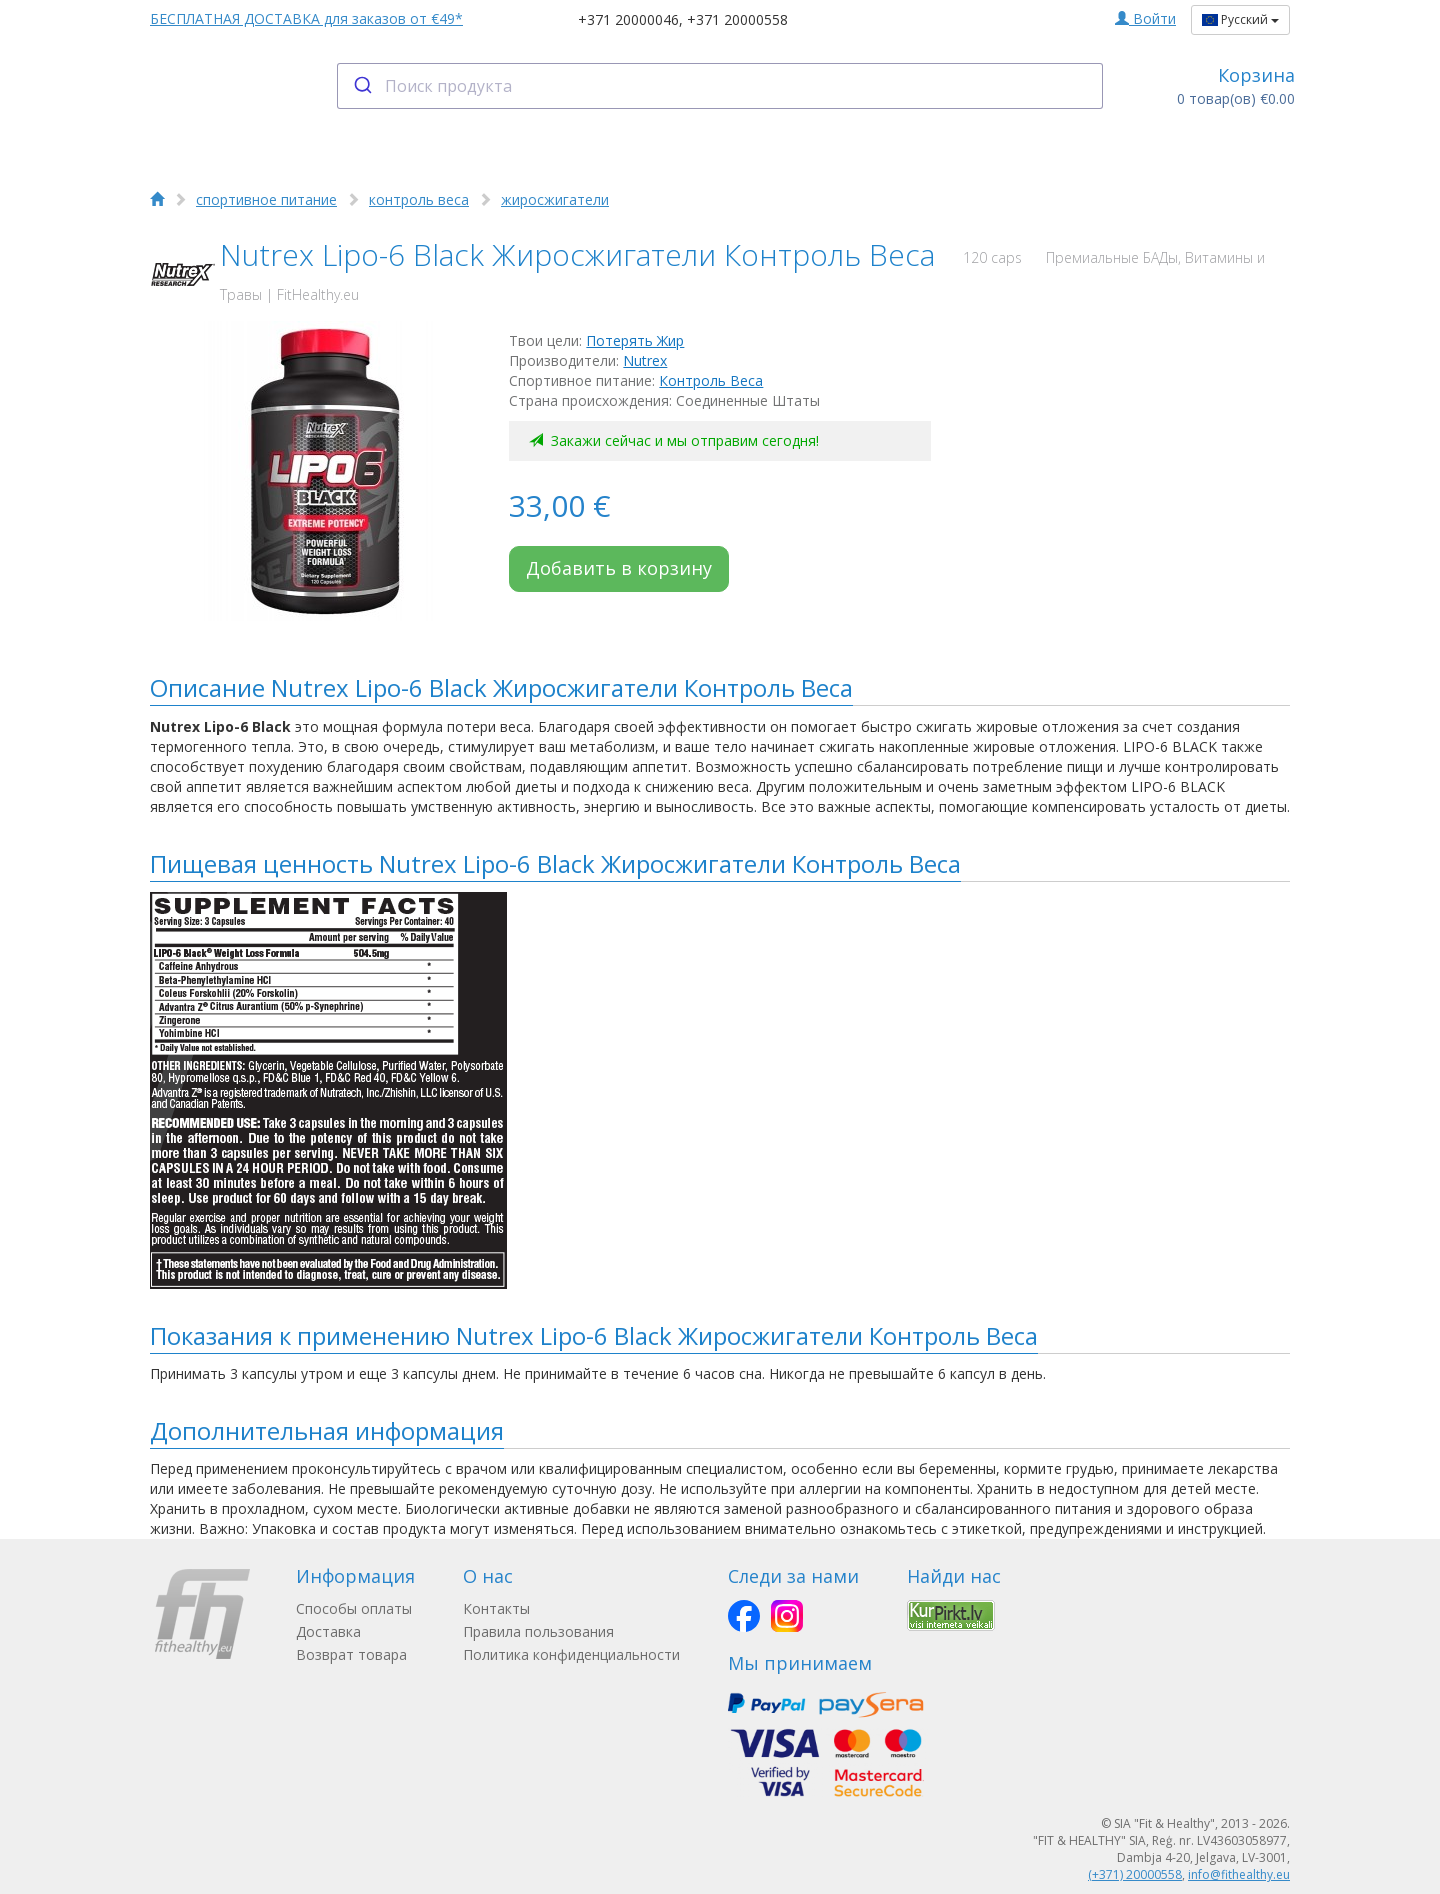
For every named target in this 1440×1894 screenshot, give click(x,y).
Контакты (496, 1608)
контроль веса (419, 199)
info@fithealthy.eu (1239, 1874)
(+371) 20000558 (1135, 1874)
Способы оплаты (354, 1608)
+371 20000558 (737, 19)
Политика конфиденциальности (571, 1654)
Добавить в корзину (619, 568)
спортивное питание (266, 199)
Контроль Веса (711, 380)
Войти (1145, 18)
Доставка (328, 1631)
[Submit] (361, 86)
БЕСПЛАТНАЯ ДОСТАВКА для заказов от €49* (306, 18)
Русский (1240, 19)
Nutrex (645, 360)
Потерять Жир (635, 340)
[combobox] (720, 86)
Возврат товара (351, 1654)
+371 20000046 (628, 19)
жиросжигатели (555, 199)
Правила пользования (538, 1631)
